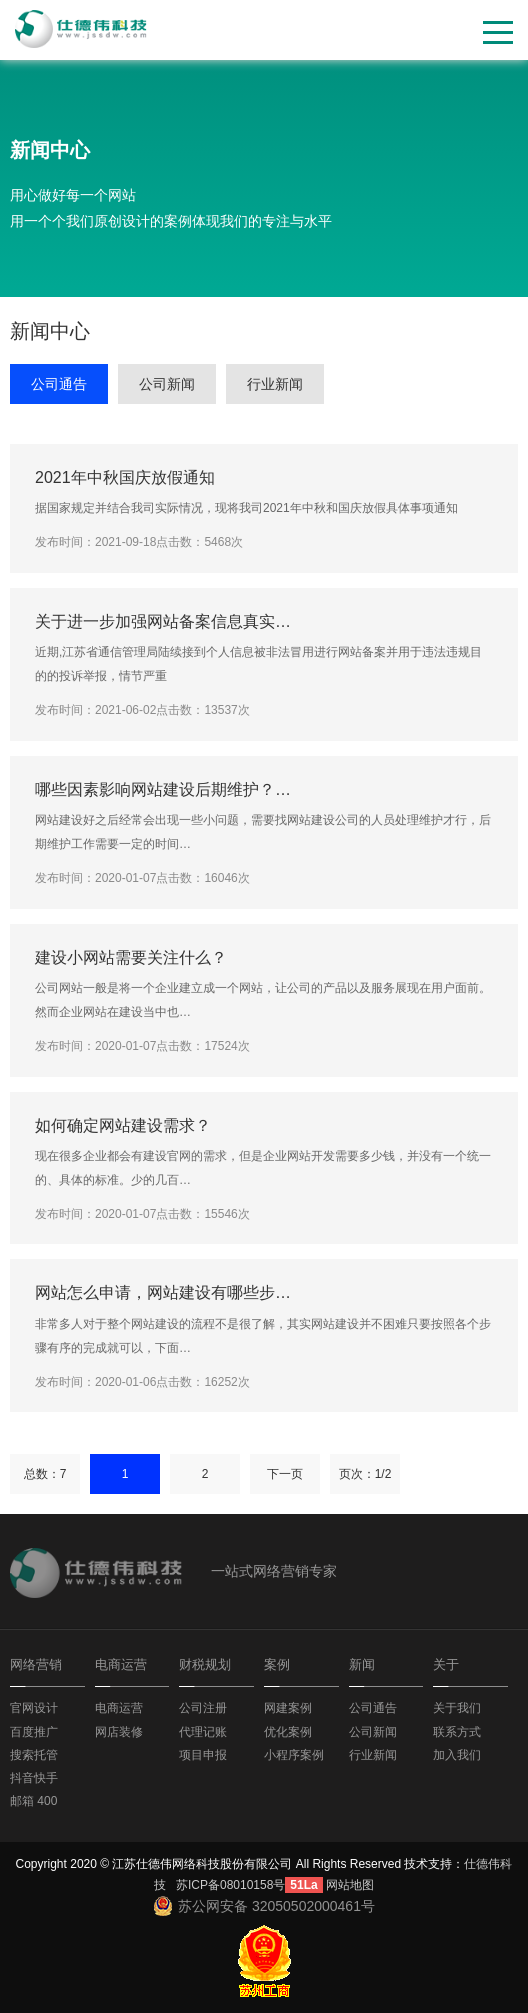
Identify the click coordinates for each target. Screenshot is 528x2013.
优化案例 (288, 1732)
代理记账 (203, 1732)
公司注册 (203, 1708)
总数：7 (45, 1474)
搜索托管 (34, 1755)
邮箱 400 (33, 1801)
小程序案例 (294, 1755)
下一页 (285, 1474)
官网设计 (34, 1708)
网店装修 (119, 1732)
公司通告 (59, 384)
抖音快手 (34, 1778)
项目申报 (203, 1755)
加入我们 (457, 1755)
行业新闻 (275, 384)
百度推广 (34, 1732)
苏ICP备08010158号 (230, 1885)
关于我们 (457, 1708)
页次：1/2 (365, 1474)
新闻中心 (50, 150)
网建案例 (288, 1708)
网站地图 (350, 1885)
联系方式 (457, 1732)
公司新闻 (167, 384)
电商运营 (119, 1708)
